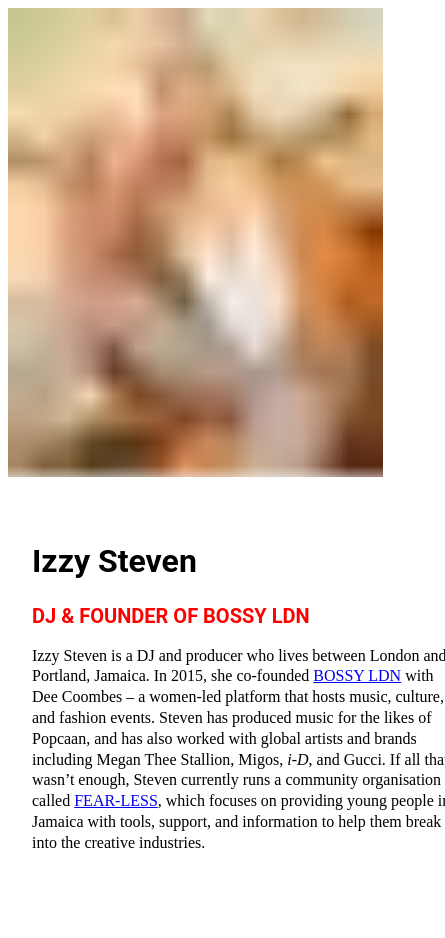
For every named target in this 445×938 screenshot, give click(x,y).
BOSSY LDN (357, 675)
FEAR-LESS (116, 800)
